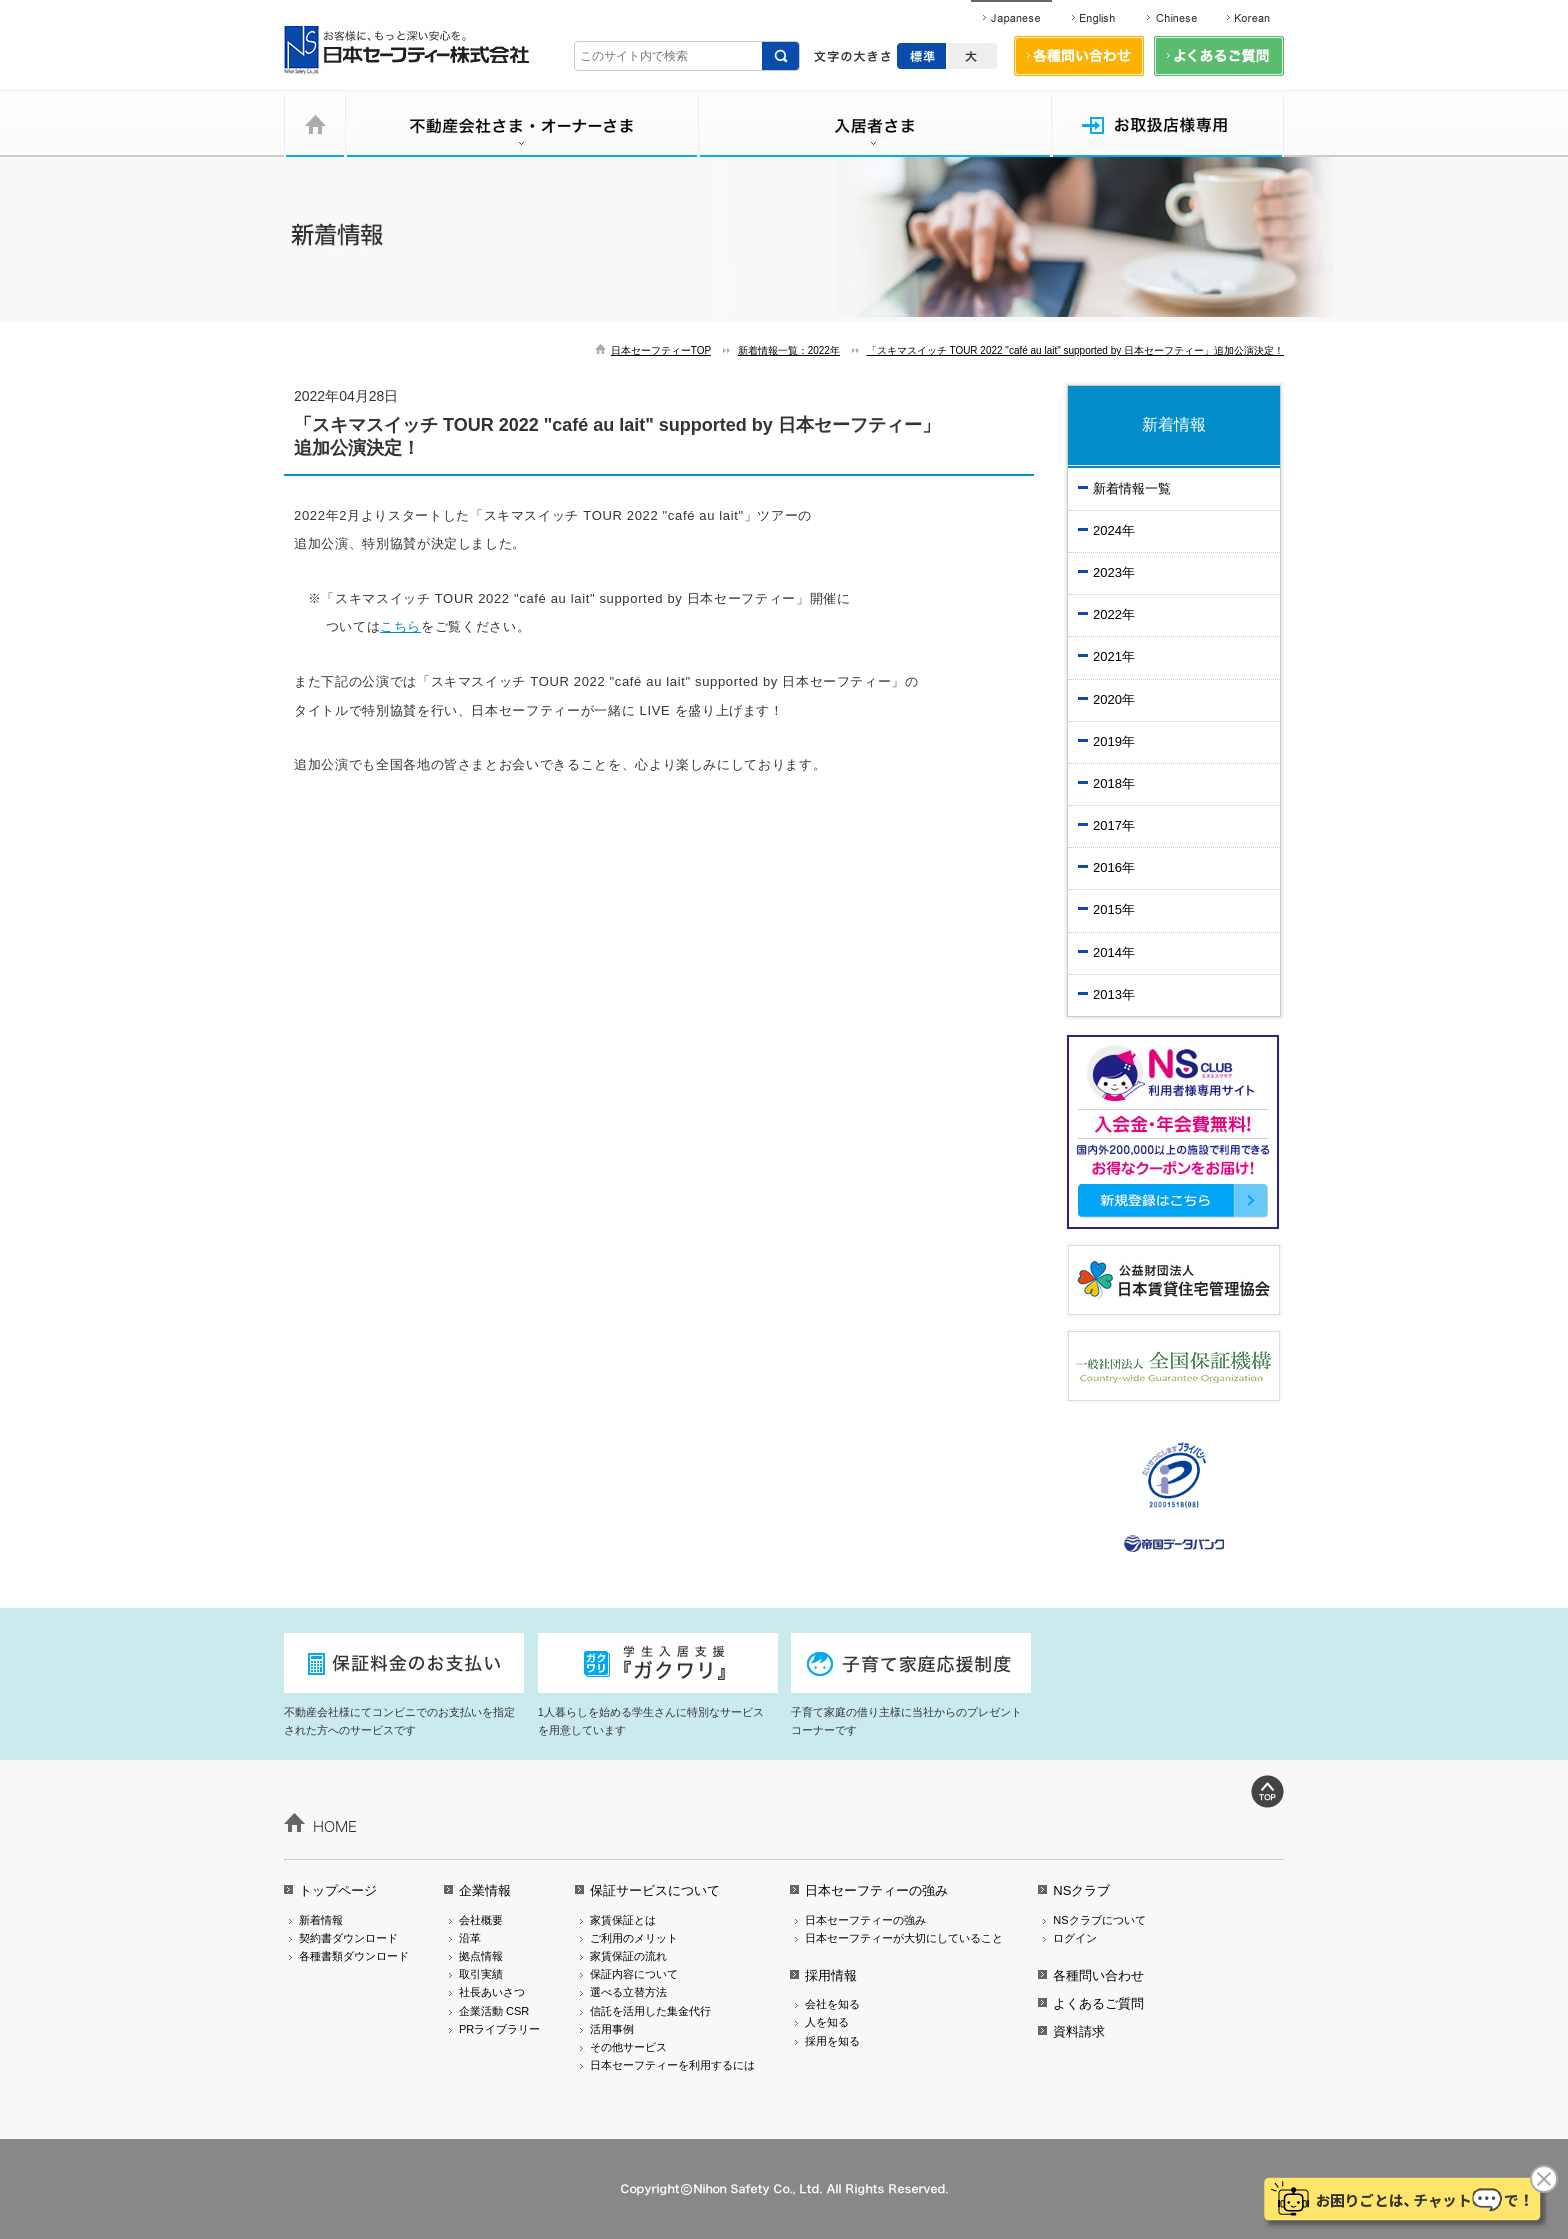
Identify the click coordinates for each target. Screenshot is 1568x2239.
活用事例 (612, 2029)
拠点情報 (481, 1956)
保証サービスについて (655, 1890)
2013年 (1114, 994)
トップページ (338, 1890)
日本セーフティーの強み (876, 1890)
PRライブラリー (499, 2029)
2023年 (1114, 572)
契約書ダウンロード (348, 1938)
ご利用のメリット (634, 1938)
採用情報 (831, 1975)
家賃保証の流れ (628, 1956)
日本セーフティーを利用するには (672, 2065)
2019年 (1114, 741)
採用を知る (832, 2041)
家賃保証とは (623, 1920)
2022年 (1114, 614)
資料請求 (1079, 2031)
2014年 (1114, 952)
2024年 (1114, 530)
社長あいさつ (492, 1992)
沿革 (470, 1938)
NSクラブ (1081, 1890)
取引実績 (481, 1974)
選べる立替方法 (628, 1992)
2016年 (1114, 867)
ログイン (1075, 1938)
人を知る (827, 2022)
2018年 (1114, 783)
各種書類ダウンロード (354, 1956)
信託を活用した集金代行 (650, 2011)
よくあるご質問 (1098, 2003)
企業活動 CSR (494, 2011)
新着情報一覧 (1132, 488)
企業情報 (485, 1890)
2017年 (1114, 825)
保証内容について (634, 1974)
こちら (400, 626)
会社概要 (481, 1920)
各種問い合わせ (1098, 1975)
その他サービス (628, 2047)
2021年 (1114, 656)
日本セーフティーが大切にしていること (904, 1938)
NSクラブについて (1099, 1920)
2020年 (1114, 699)
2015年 (1114, 909)
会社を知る (832, 2004)
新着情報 (321, 1920)
